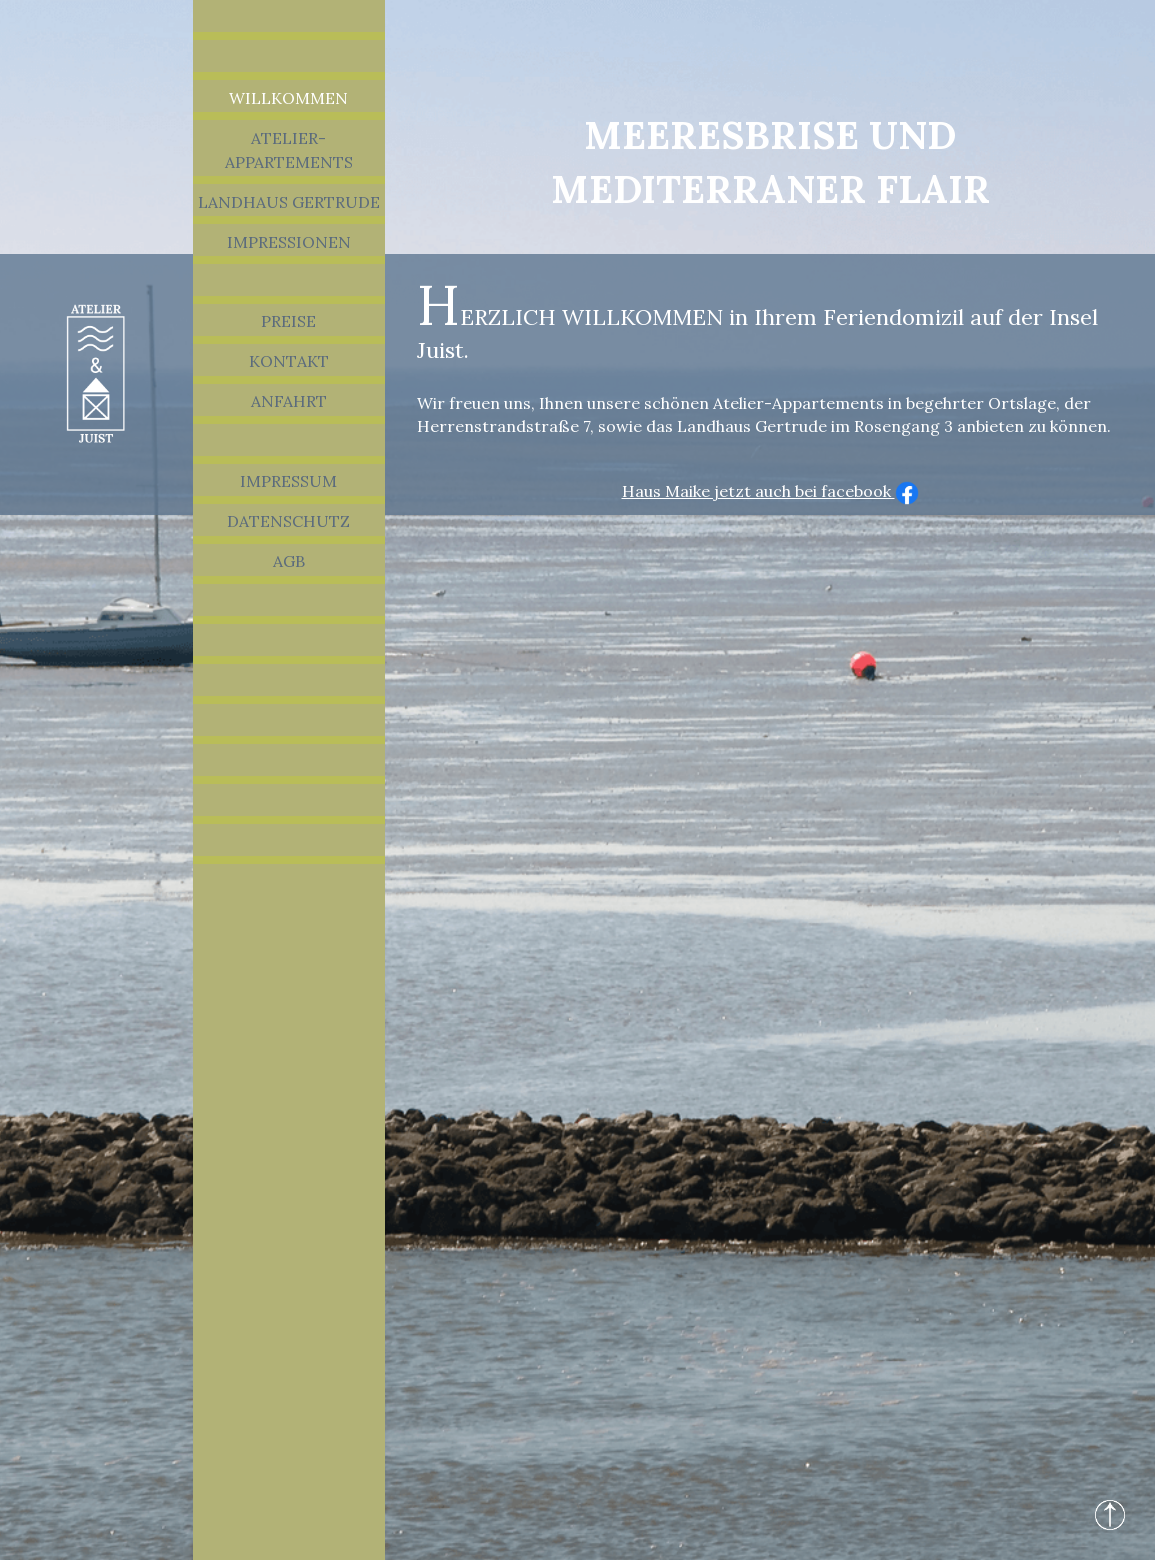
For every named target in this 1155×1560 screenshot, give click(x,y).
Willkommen (288, 98)
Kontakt (289, 361)
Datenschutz (288, 521)
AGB (289, 561)
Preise (288, 321)
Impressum (288, 481)
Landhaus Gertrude (289, 202)
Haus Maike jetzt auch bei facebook (770, 491)
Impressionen (289, 242)
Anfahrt (289, 401)
